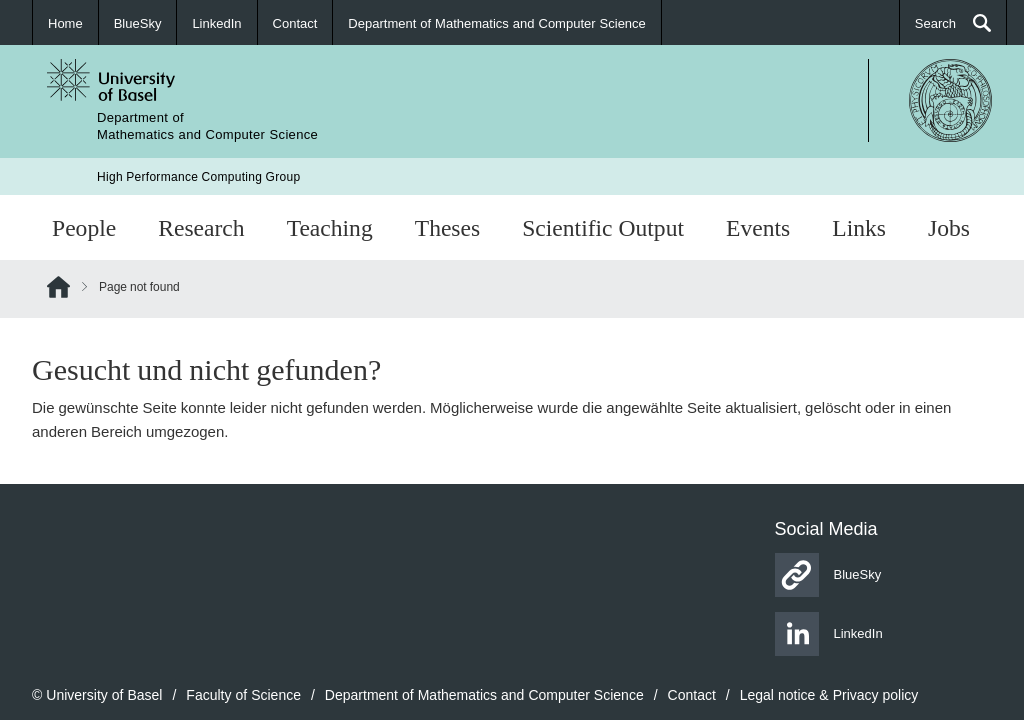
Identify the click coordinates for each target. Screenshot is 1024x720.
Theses (447, 227)
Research (201, 227)
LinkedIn (216, 23)
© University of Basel (97, 694)
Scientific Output (603, 227)
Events (758, 227)
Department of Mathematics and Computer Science (496, 23)
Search (935, 23)
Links (859, 227)
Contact (295, 23)
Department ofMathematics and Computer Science (207, 125)
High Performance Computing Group (198, 176)
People (84, 227)
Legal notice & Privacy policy (829, 694)
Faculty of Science (243, 694)
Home (65, 23)
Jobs (949, 227)
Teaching (330, 227)
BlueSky (138, 23)
